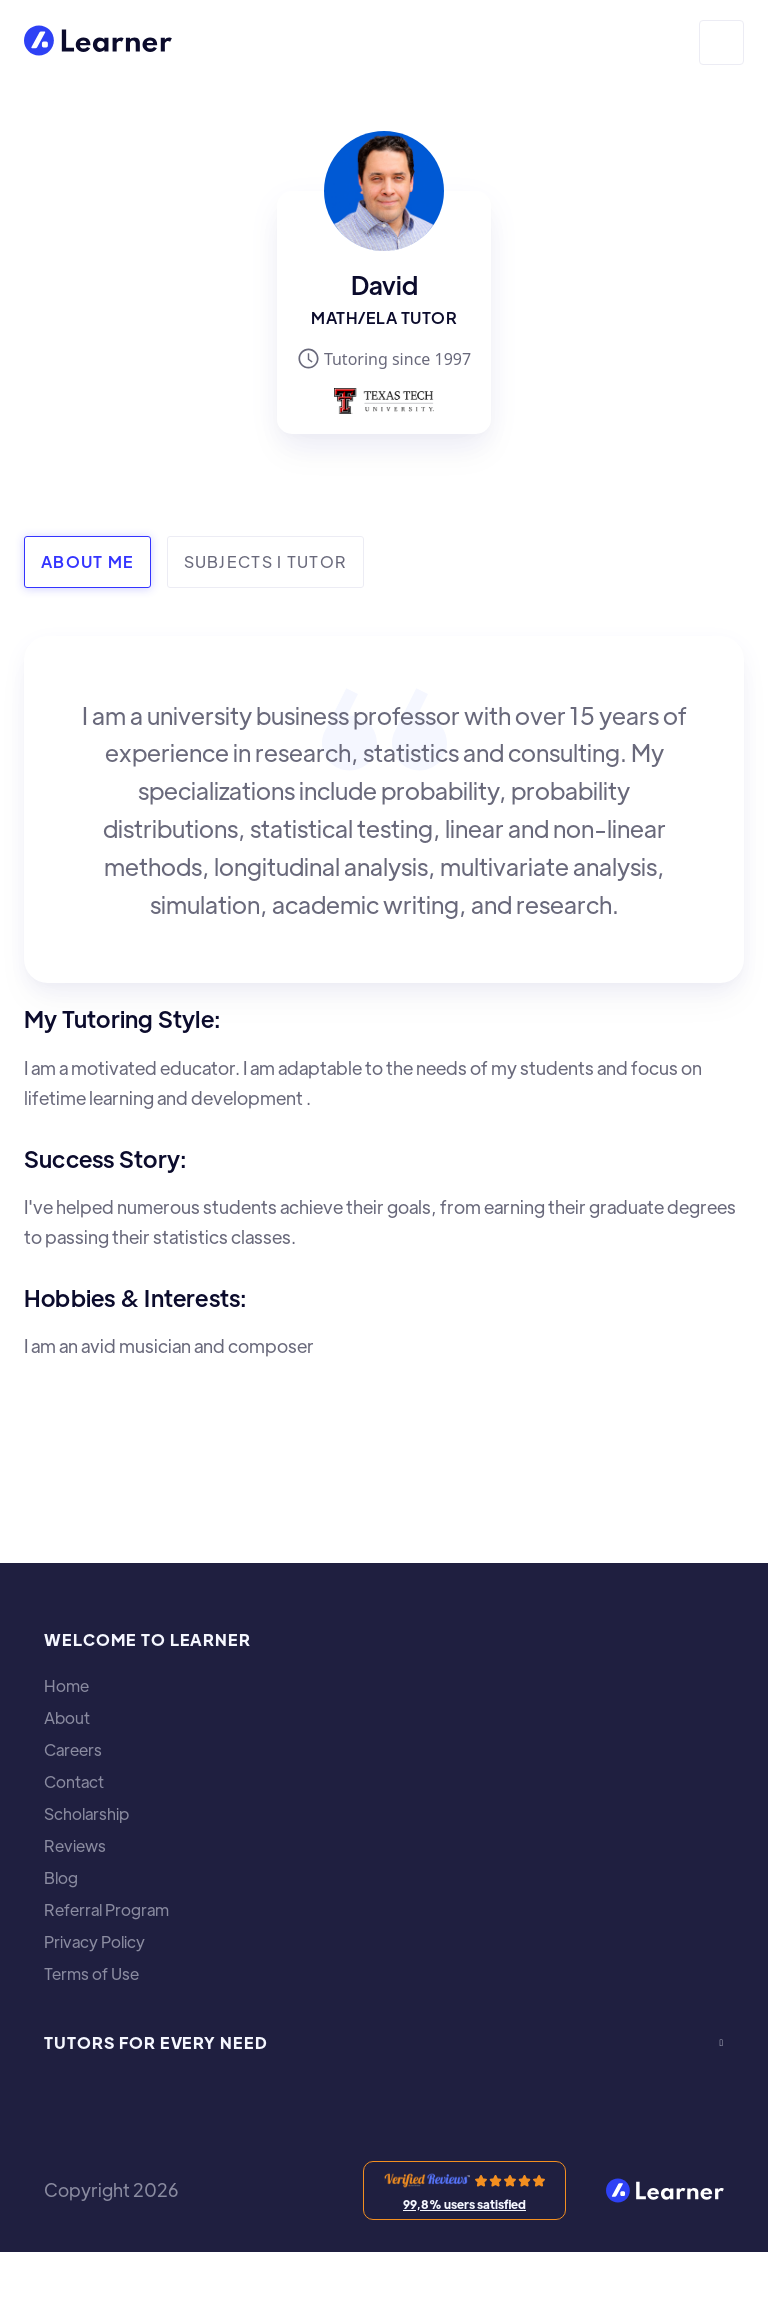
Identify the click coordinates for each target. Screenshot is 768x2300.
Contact (74, 1782)
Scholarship (86, 1814)
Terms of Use (91, 1974)
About (67, 1718)
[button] (721, 42)
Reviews (75, 1846)
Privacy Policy (94, 1942)
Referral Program (106, 1910)
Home (66, 1686)
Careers (73, 1750)
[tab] (87, 562)
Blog (61, 1878)
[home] (98, 42)
